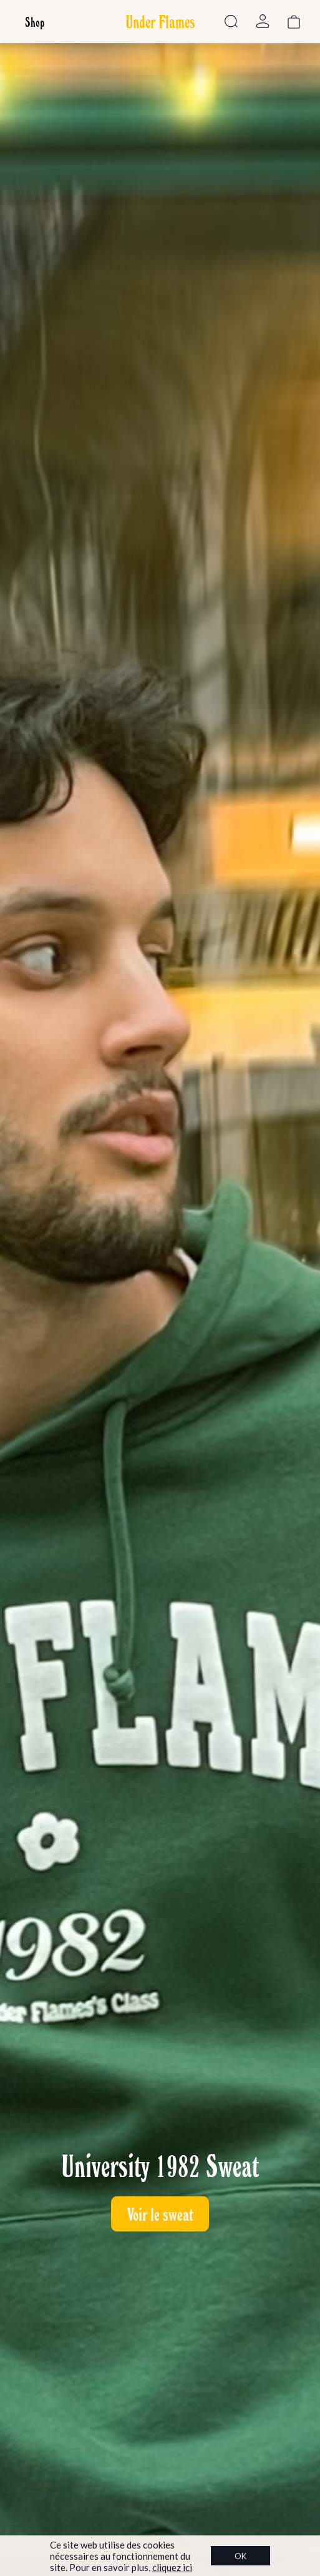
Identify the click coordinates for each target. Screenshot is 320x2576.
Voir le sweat (160, 2214)
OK (240, 2556)
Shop (34, 22)
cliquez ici (172, 2567)
